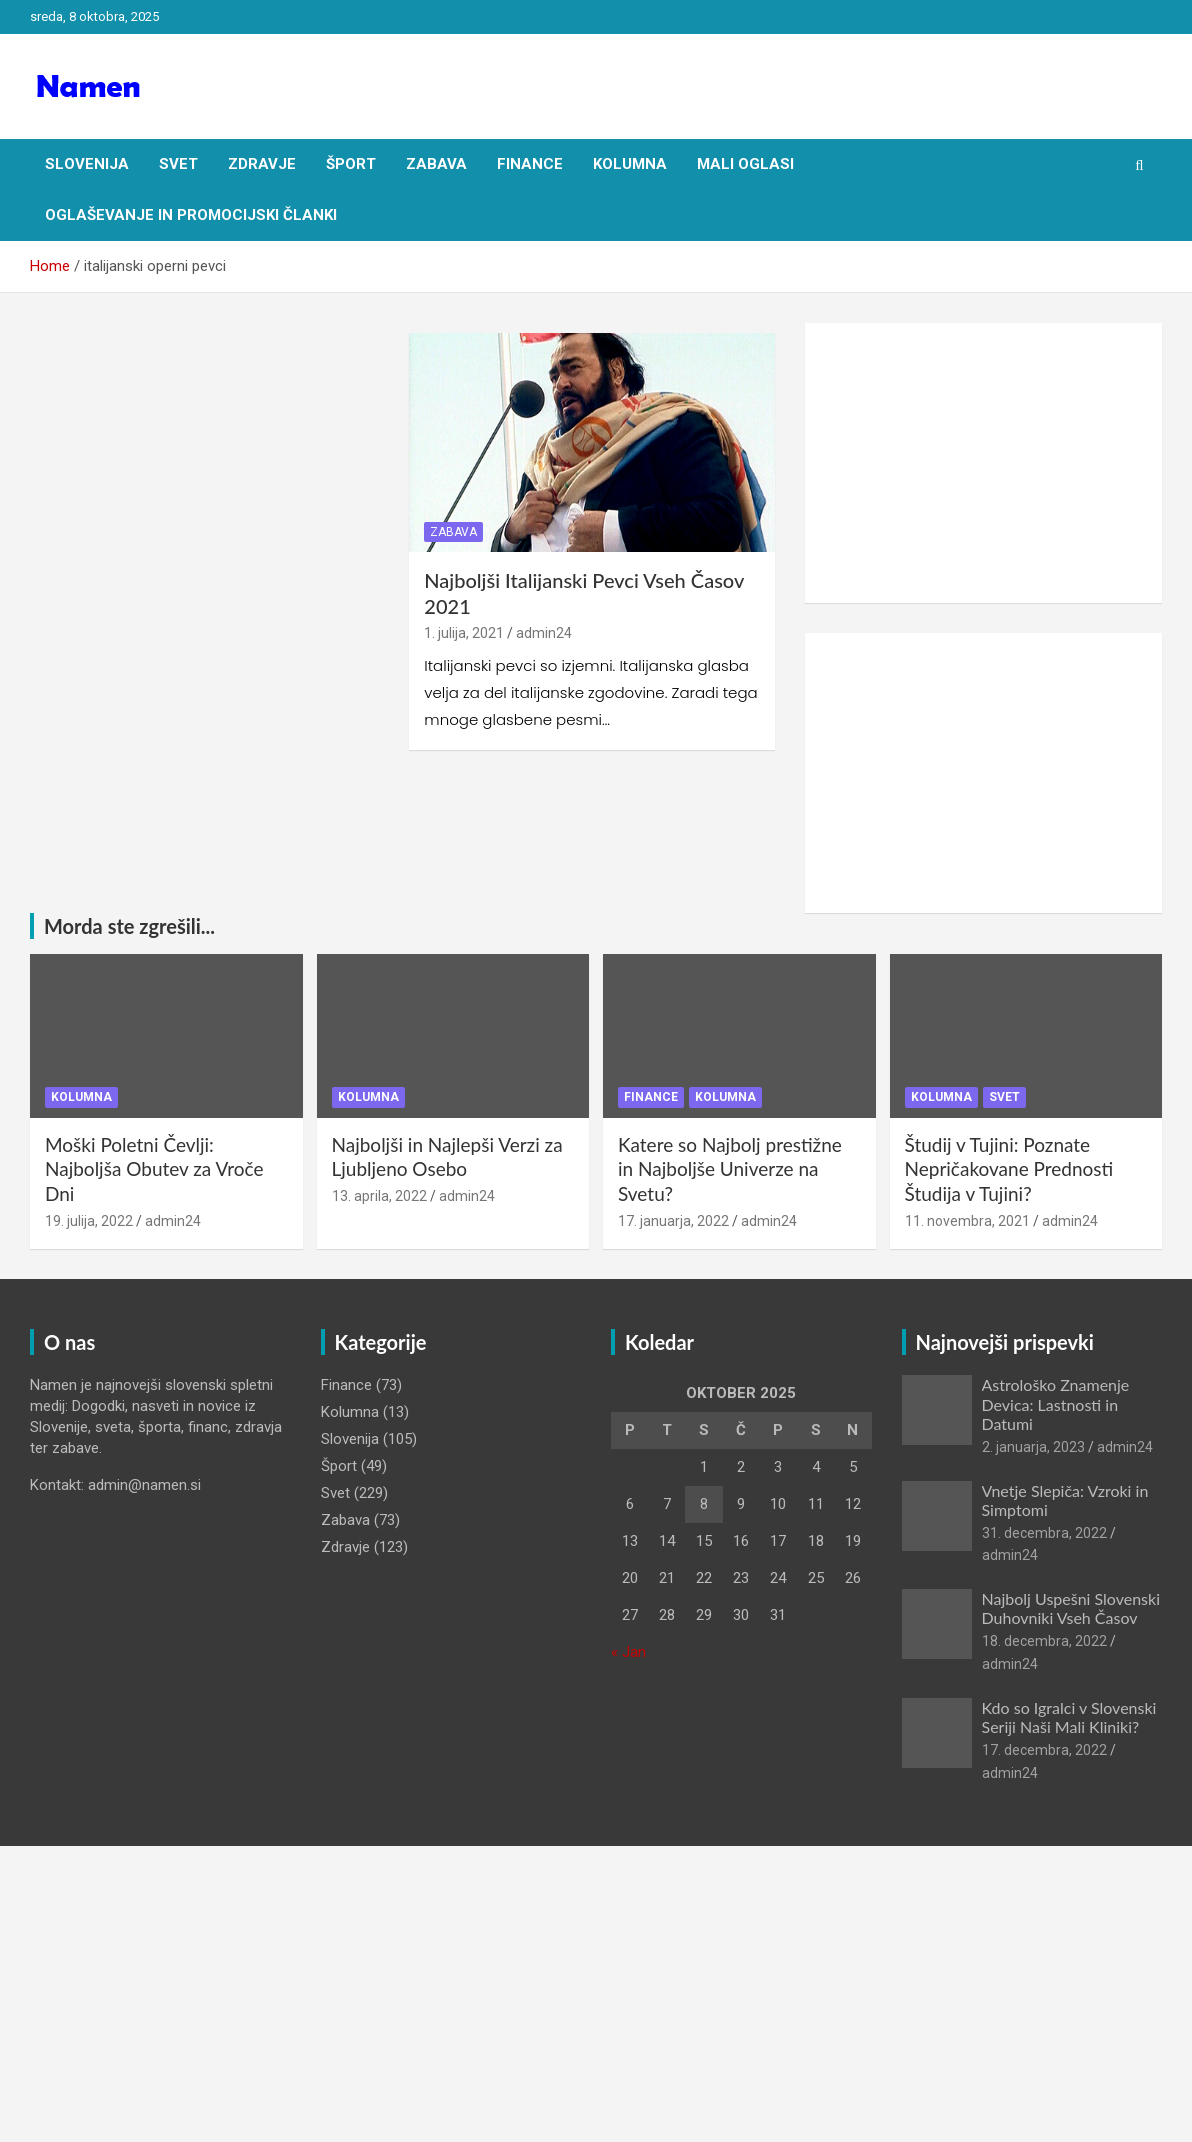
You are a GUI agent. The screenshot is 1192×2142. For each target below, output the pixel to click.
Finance (530, 164)
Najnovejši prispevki (1005, 1342)
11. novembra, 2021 (967, 1221)
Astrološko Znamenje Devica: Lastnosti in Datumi (1056, 1403)
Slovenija (87, 164)
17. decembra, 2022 (1044, 1750)
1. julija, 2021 (464, 633)
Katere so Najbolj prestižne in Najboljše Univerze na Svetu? (730, 1169)
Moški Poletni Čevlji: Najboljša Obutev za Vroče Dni (154, 1169)
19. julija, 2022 (89, 1221)
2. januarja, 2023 (1033, 1447)
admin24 (544, 633)
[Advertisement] (983, 463)
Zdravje (262, 164)
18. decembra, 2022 (1044, 1641)
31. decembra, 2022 (1044, 1533)
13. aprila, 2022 (379, 1196)
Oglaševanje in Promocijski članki (191, 215)
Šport (351, 164)
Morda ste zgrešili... (129, 926)
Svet (178, 164)
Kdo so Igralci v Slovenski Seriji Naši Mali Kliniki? (1069, 1717)
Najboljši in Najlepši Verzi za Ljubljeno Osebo (447, 1157)
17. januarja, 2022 (673, 1221)
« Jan (628, 1652)
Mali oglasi (745, 164)
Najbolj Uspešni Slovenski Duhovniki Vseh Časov (1071, 1608)
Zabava (436, 164)
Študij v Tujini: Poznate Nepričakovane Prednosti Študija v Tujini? (1009, 1169)
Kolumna (630, 164)
